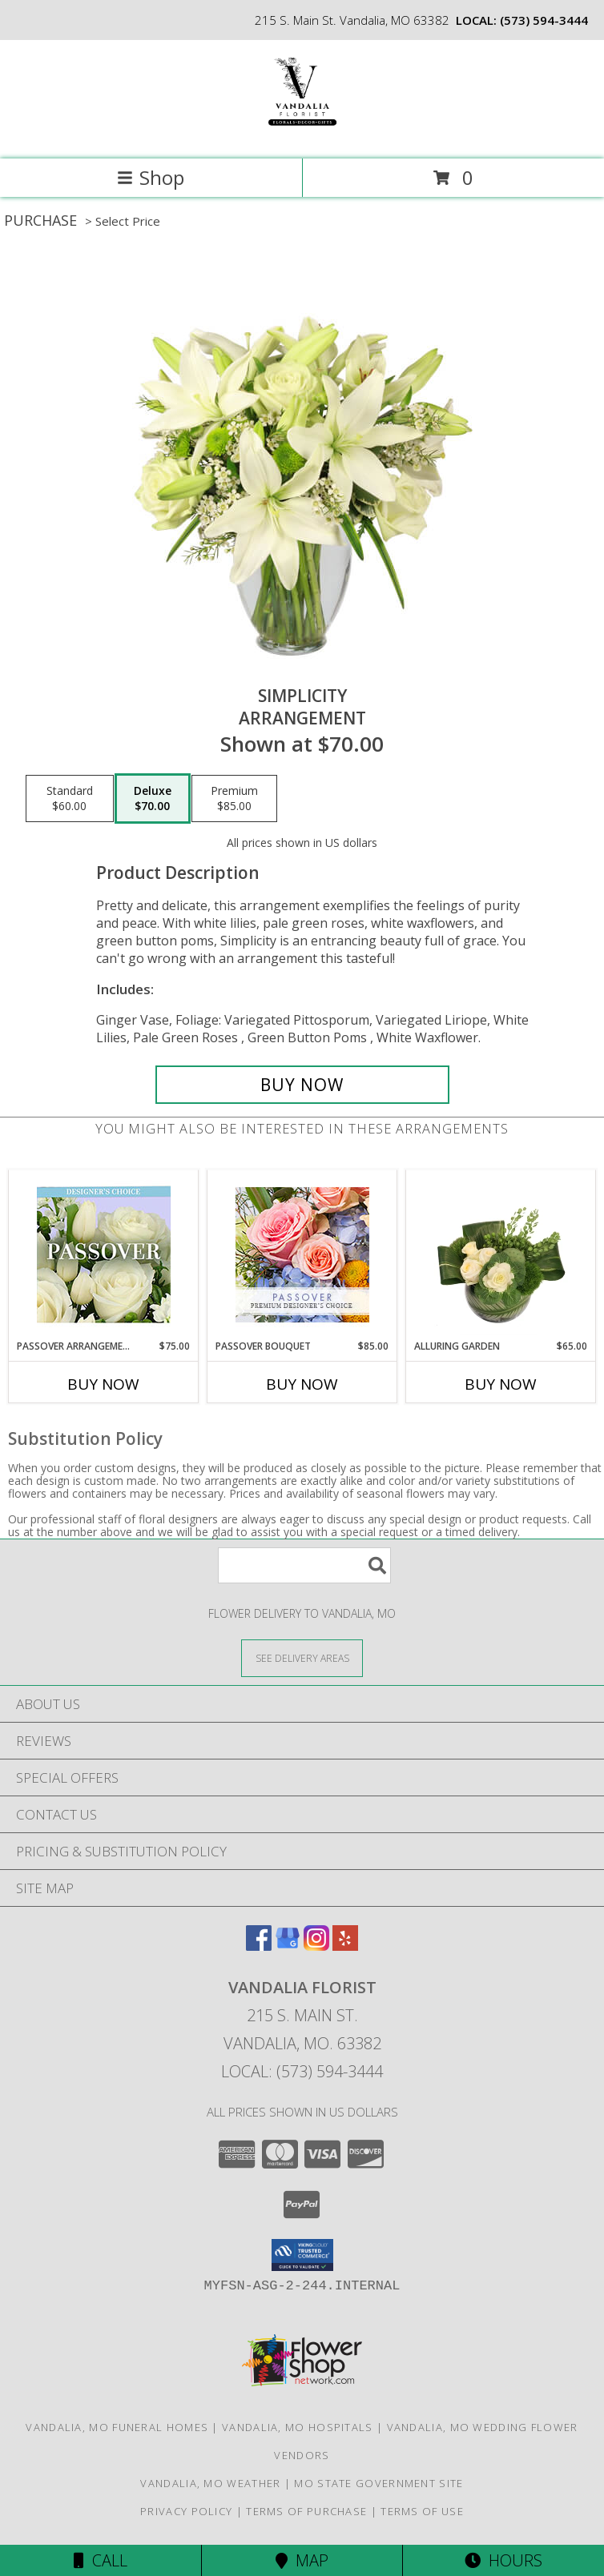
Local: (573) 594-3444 (302, 2071)
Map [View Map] (302, 2560)
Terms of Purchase (306, 2511)
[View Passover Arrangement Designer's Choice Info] (104, 1255)
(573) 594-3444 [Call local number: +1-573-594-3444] (544, 20)
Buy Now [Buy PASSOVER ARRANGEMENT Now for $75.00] (103, 1384)
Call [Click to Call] (100, 2560)
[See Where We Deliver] (302, 1657)
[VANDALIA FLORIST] (302, 135)
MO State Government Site (378, 2483)
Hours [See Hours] (503, 2560)
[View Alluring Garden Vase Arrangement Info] (501, 1254)
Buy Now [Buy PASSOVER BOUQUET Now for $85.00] (302, 1384)
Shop (150, 177)
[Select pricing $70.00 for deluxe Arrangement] (152, 799)
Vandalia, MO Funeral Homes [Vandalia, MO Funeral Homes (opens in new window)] (117, 2427)
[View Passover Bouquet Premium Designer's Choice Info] (302, 1255)
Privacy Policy (186, 2511)
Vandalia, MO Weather (210, 2483)
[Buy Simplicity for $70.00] (302, 1084)
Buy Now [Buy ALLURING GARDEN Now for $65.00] (501, 1384)
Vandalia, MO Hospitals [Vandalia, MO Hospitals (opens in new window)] (297, 2427)
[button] (302, 2255)
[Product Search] (304, 1565)
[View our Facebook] (259, 1945)
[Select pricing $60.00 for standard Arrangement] (69, 799)
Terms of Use (422, 2511)
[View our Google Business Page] (287, 1945)
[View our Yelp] (345, 1945)
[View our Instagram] (316, 1945)
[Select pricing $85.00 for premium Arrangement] (234, 799)
